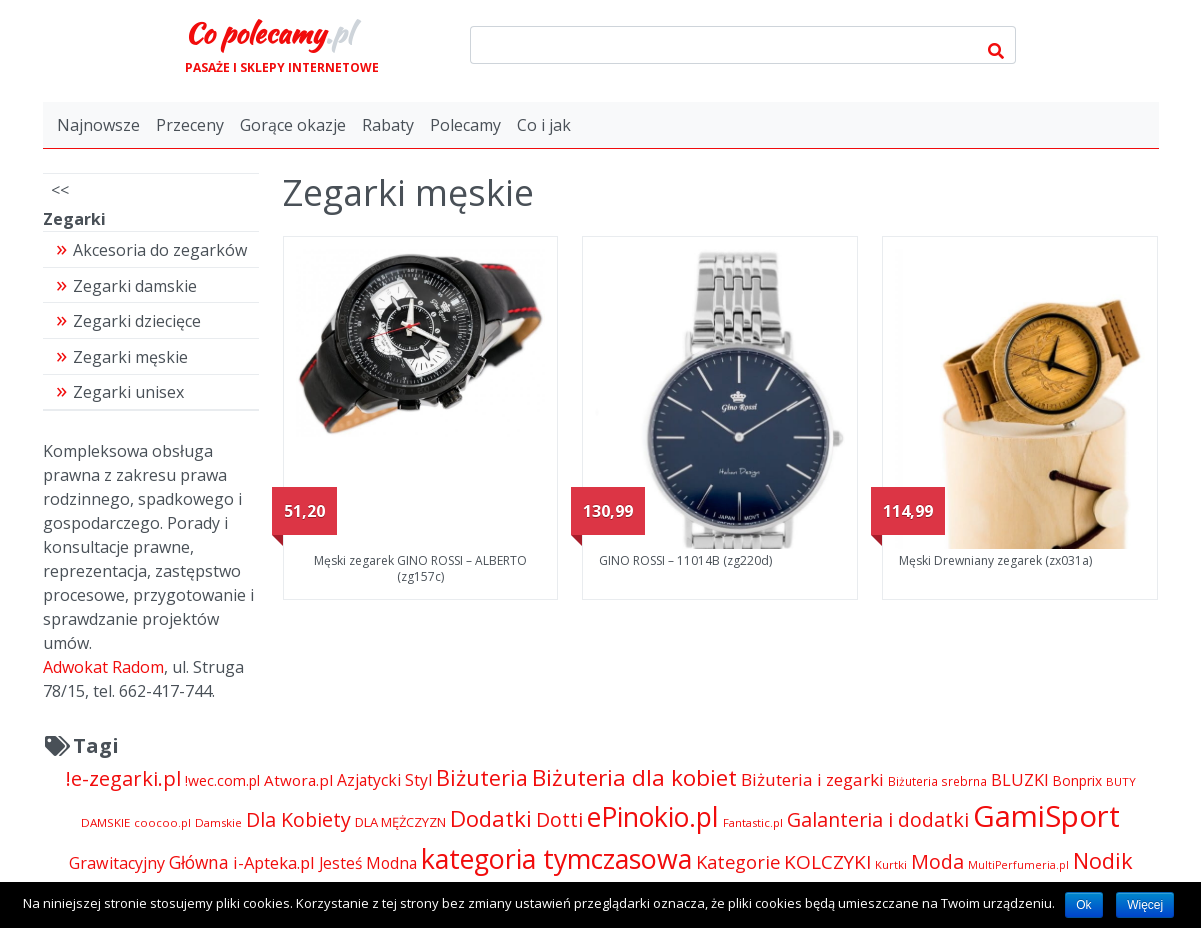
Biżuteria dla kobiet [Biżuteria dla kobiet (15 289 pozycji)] (634, 777)
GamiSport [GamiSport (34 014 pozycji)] (1046, 816)
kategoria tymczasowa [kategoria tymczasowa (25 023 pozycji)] (556, 858)
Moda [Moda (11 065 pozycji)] (937, 861)
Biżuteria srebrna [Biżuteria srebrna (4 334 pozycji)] (937, 781)
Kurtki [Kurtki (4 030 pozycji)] (891, 864)
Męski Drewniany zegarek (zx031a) (995, 560)
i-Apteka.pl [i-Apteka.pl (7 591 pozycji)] (274, 862)
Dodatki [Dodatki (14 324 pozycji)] (491, 818)
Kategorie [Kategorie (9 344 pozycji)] (738, 861)
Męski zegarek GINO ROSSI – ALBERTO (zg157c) (420, 568)
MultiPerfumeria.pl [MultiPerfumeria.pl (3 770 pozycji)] (1018, 865)
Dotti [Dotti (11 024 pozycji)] (559, 819)
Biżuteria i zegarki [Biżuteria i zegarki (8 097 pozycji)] (812, 779)
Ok (1083, 905)
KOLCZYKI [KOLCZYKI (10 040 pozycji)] (827, 862)
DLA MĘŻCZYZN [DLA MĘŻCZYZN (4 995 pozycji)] (400, 822)
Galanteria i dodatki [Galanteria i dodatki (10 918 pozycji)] (878, 819)
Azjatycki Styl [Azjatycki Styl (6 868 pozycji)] (384, 780)
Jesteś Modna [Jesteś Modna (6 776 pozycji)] (368, 863)
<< (60, 190)
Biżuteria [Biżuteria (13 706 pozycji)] (482, 777)
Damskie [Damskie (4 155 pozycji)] (218, 822)
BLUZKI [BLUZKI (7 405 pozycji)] (1020, 780)
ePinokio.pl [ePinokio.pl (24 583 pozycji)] (653, 817)
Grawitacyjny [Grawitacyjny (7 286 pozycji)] (117, 863)
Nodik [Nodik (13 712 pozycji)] (1103, 860)
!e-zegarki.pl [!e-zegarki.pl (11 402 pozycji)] (123, 778)
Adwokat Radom (103, 667)
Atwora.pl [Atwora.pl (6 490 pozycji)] (298, 780)
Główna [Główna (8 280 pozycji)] (199, 862)
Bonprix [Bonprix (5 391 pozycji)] (1077, 780)
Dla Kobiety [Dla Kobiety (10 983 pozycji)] (298, 819)
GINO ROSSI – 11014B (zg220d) (685, 560)
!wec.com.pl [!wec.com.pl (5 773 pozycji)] (222, 780)
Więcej (1145, 905)
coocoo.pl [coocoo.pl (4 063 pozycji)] (162, 822)
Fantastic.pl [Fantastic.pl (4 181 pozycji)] (753, 822)
